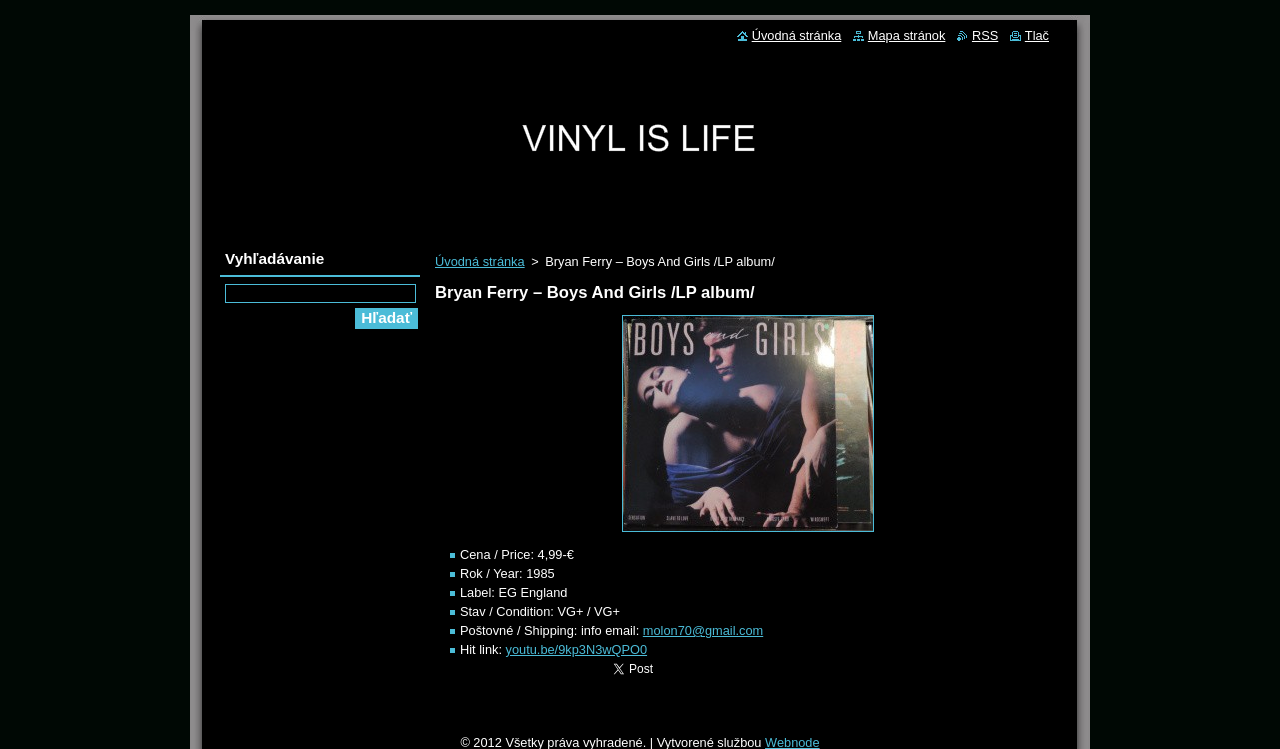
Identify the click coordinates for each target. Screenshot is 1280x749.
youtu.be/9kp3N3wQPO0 (577, 649)
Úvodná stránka (480, 261)
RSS (985, 35)
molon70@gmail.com (703, 630)
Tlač (1037, 35)
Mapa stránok (907, 35)
